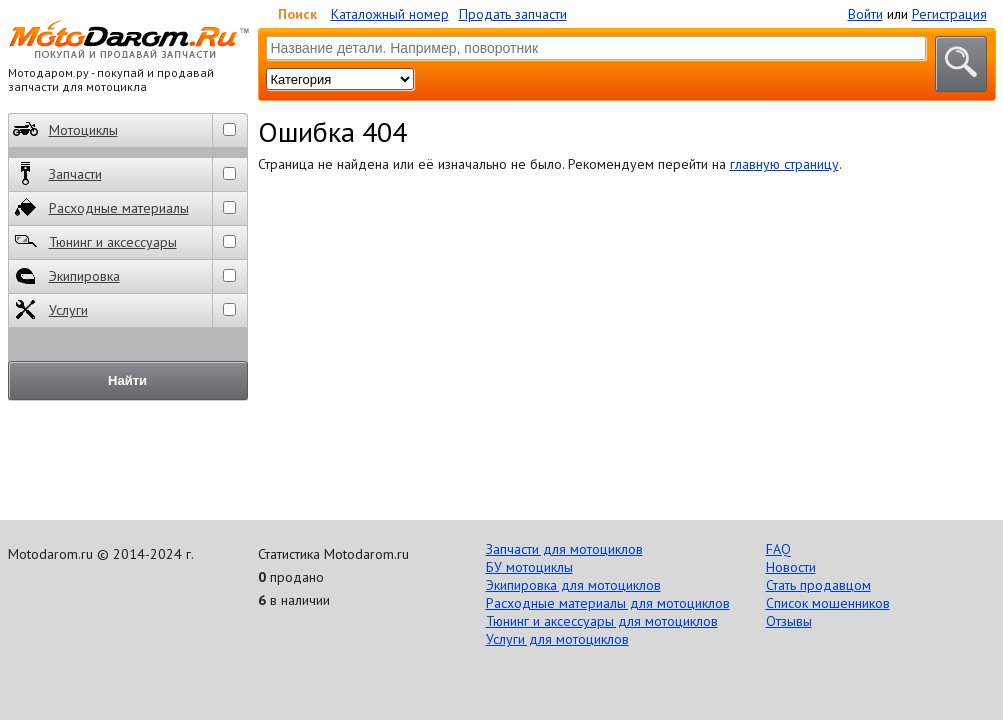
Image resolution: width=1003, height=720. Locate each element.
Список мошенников (828, 603)
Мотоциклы (65, 129)
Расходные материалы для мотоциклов (608, 603)
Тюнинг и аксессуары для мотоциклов (602, 621)
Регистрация (949, 14)
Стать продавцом (818, 585)
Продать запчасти (513, 14)
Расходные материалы (101, 207)
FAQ (778, 549)
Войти (865, 14)
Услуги (50, 309)
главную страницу (784, 164)
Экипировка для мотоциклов (573, 585)
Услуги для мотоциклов (557, 639)
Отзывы (789, 621)
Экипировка (66, 275)
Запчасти (57, 173)
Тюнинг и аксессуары (95, 241)
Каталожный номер (390, 14)
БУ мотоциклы (529, 567)
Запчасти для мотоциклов (564, 549)
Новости (791, 567)
